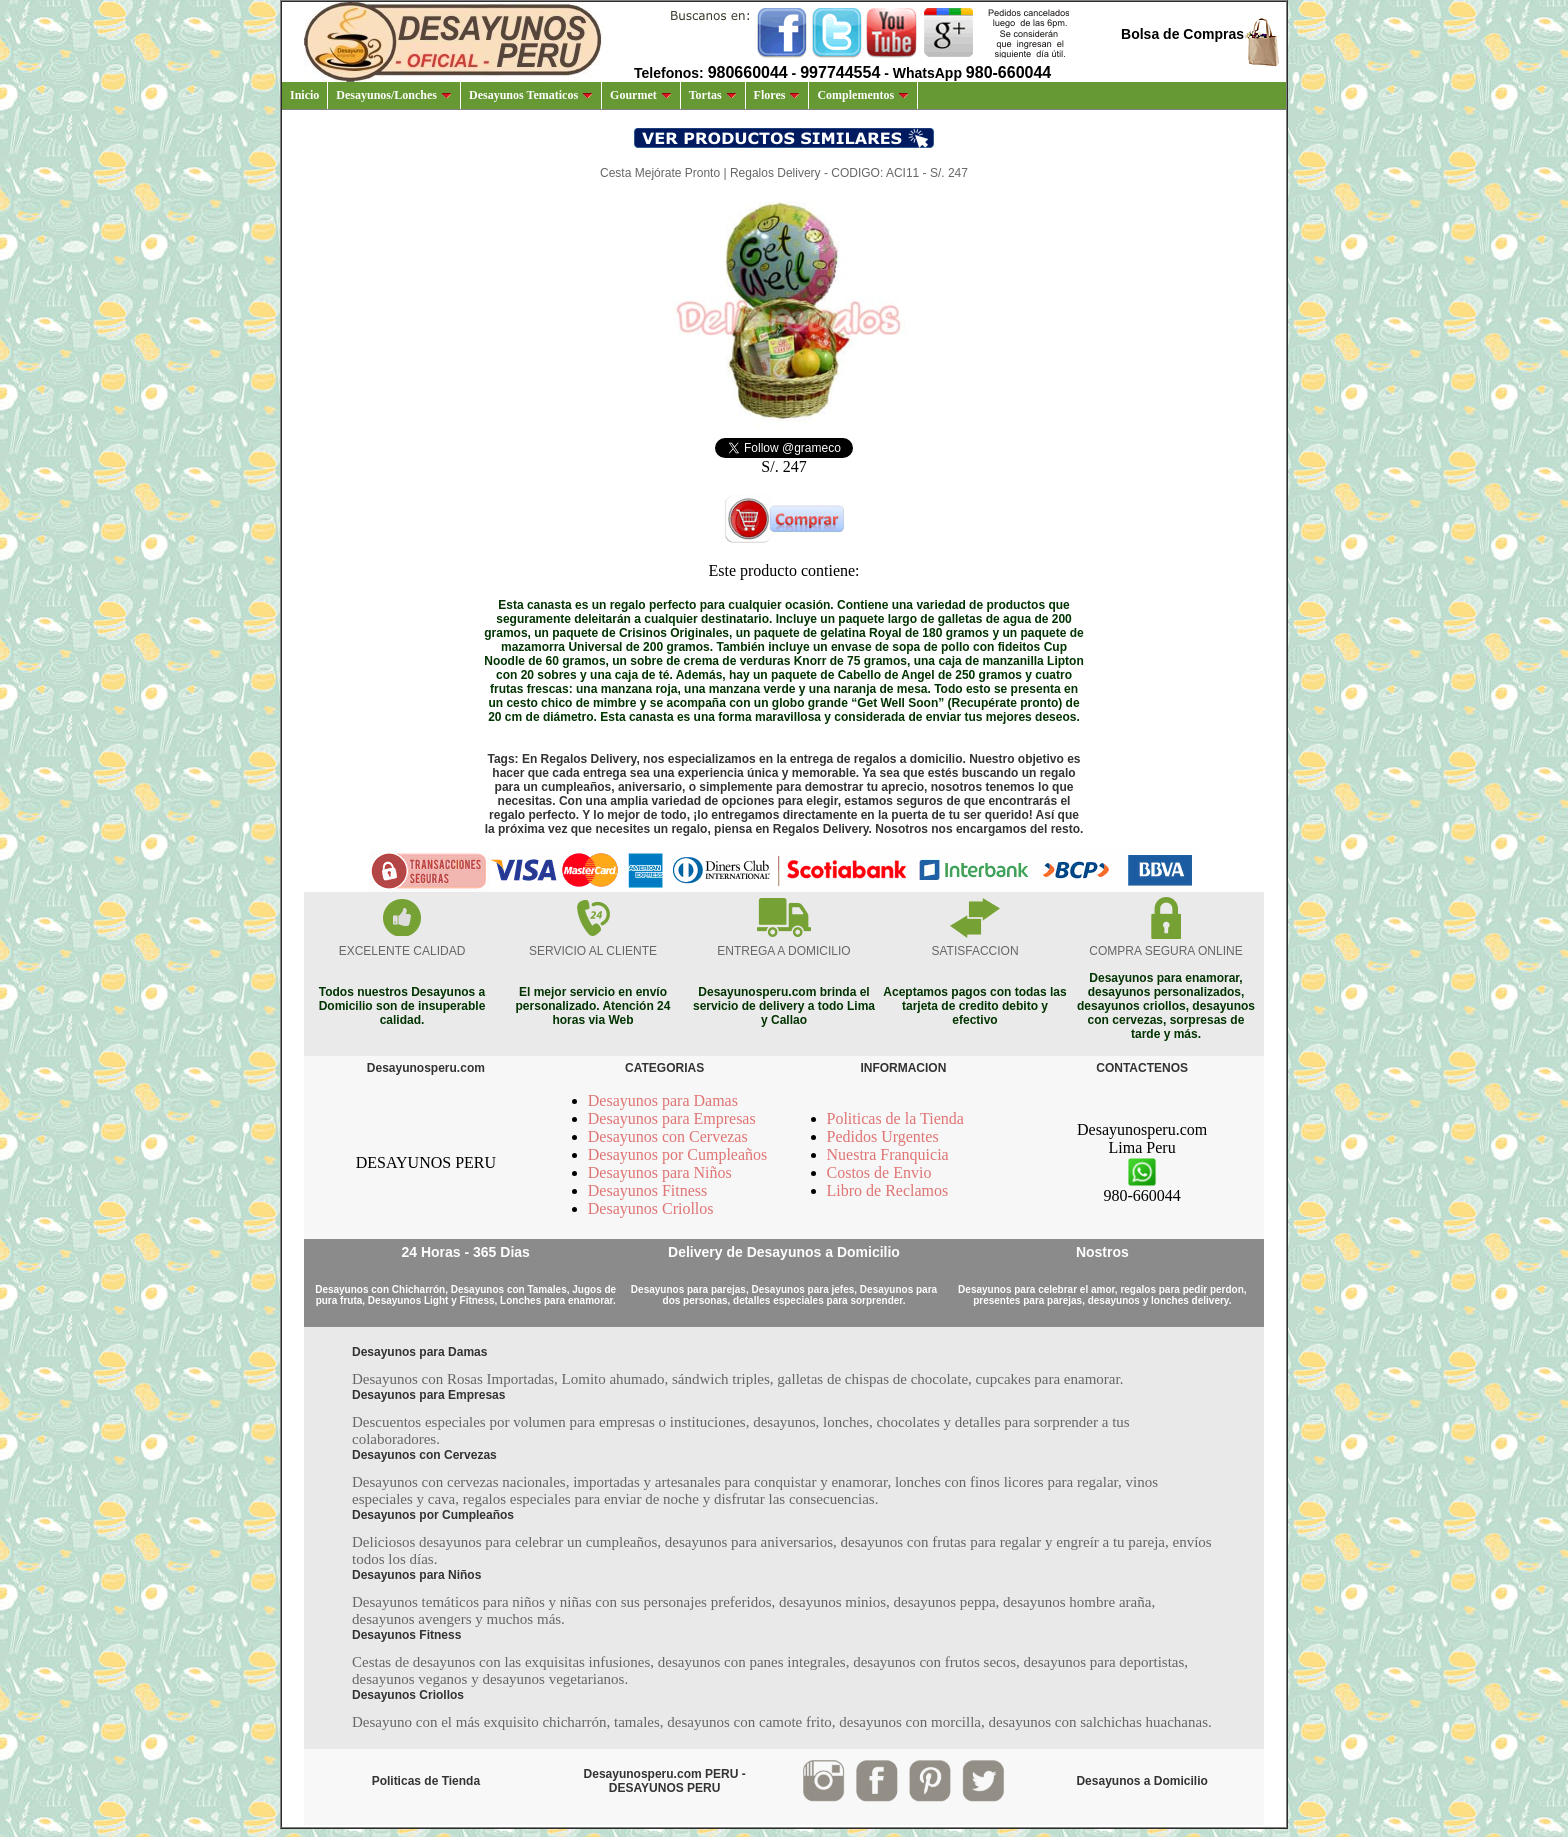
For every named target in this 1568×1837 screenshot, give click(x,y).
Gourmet (641, 95)
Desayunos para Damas (663, 1100)
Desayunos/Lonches (394, 95)
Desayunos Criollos (651, 1208)
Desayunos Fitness (648, 1190)
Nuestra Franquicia (888, 1154)
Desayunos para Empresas (672, 1118)
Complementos (863, 95)
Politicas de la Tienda (895, 1118)
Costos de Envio (879, 1172)
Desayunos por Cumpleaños (678, 1154)
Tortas (713, 95)
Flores (777, 95)
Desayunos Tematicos (531, 95)
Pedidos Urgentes (883, 1136)
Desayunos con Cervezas (668, 1136)
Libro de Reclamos (888, 1190)
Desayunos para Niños (660, 1172)
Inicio (304, 95)
